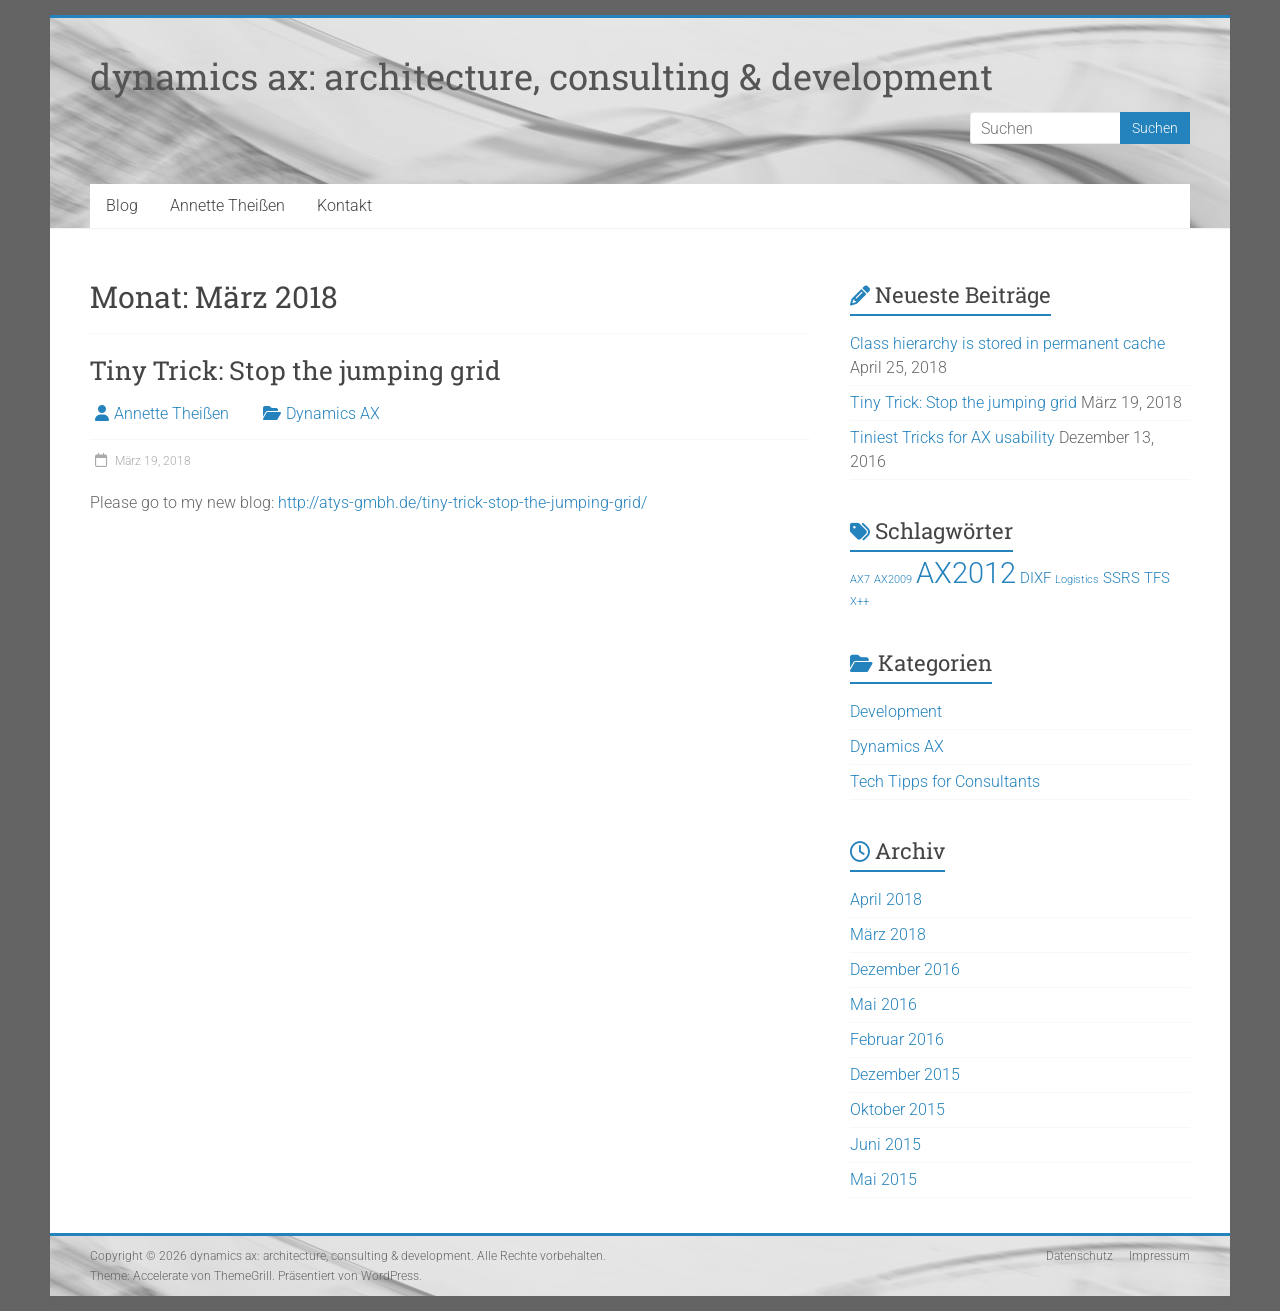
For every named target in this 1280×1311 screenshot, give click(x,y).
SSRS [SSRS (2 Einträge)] (1121, 578)
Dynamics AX (333, 413)
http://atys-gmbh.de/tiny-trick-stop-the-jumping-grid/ (462, 502)
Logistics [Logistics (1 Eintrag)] (1077, 579)
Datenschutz (1079, 1256)
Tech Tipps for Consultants (945, 781)
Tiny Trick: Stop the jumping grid (295, 370)
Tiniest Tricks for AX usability (952, 437)
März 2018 (888, 934)
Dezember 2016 (905, 969)
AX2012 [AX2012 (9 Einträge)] (966, 573)
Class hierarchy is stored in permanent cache (1007, 343)
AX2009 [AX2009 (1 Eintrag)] (893, 579)
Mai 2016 (883, 1004)
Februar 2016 (897, 1039)
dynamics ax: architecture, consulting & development (541, 76)
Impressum (1159, 1256)
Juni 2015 (885, 1144)
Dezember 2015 (905, 1074)
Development (896, 711)
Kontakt (344, 205)
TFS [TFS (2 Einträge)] (1157, 578)
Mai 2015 (883, 1179)
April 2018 (886, 899)
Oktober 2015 (897, 1109)
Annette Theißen (227, 205)
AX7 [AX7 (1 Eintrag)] (860, 579)
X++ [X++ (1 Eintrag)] (859, 601)
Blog (122, 205)
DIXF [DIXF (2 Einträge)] (1035, 578)
